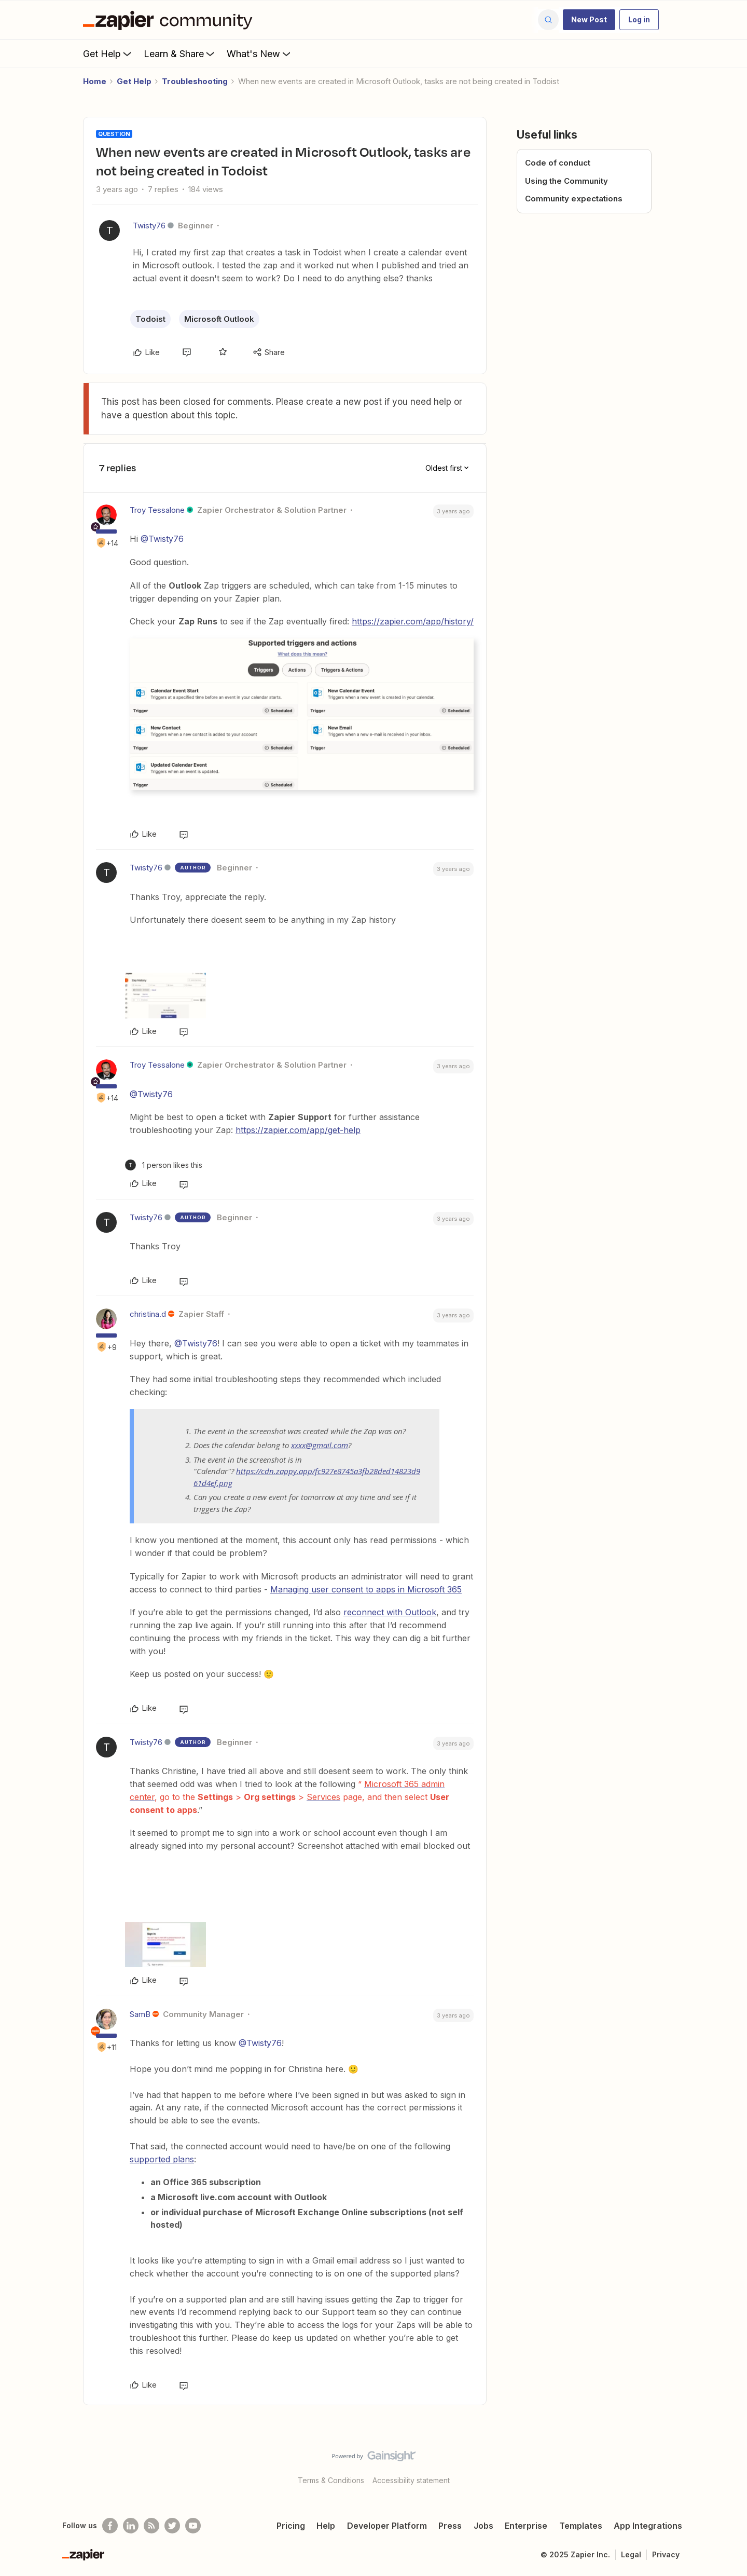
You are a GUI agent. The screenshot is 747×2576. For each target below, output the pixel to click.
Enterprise (526, 2525)
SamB (140, 2014)
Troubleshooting (195, 81)
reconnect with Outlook (389, 1612)
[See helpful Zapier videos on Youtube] (193, 2525)
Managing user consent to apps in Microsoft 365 (366, 1589)
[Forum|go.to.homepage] (170, 19)
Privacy (666, 2554)
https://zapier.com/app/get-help (298, 1130)
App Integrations (648, 2525)
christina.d (148, 1314)
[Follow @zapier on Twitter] (172, 2525)
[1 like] (163, 1165)
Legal (631, 2554)
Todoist (150, 319)
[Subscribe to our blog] (151, 2525)
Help (325, 2525)
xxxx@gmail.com (319, 1445)
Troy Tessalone (157, 510)
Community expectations (573, 198)
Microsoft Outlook (219, 319)
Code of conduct (557, 163)
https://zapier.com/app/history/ (413, 621)
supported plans (162, 2159)
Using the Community (566, 181)
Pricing (290, 2525)
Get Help (108, 53)
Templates (580, 2525)
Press (450, 2525)
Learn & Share (180, 53)
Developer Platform (387, 2525)
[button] (589, 19)
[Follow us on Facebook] (110, 2525)
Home (94, 81)
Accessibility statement (411, 2480)
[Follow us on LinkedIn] (131, 2525)
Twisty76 (149, 225)
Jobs (483, 2525)
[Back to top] (726, 2465)
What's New (260, 53)
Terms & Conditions (331, 2480)
